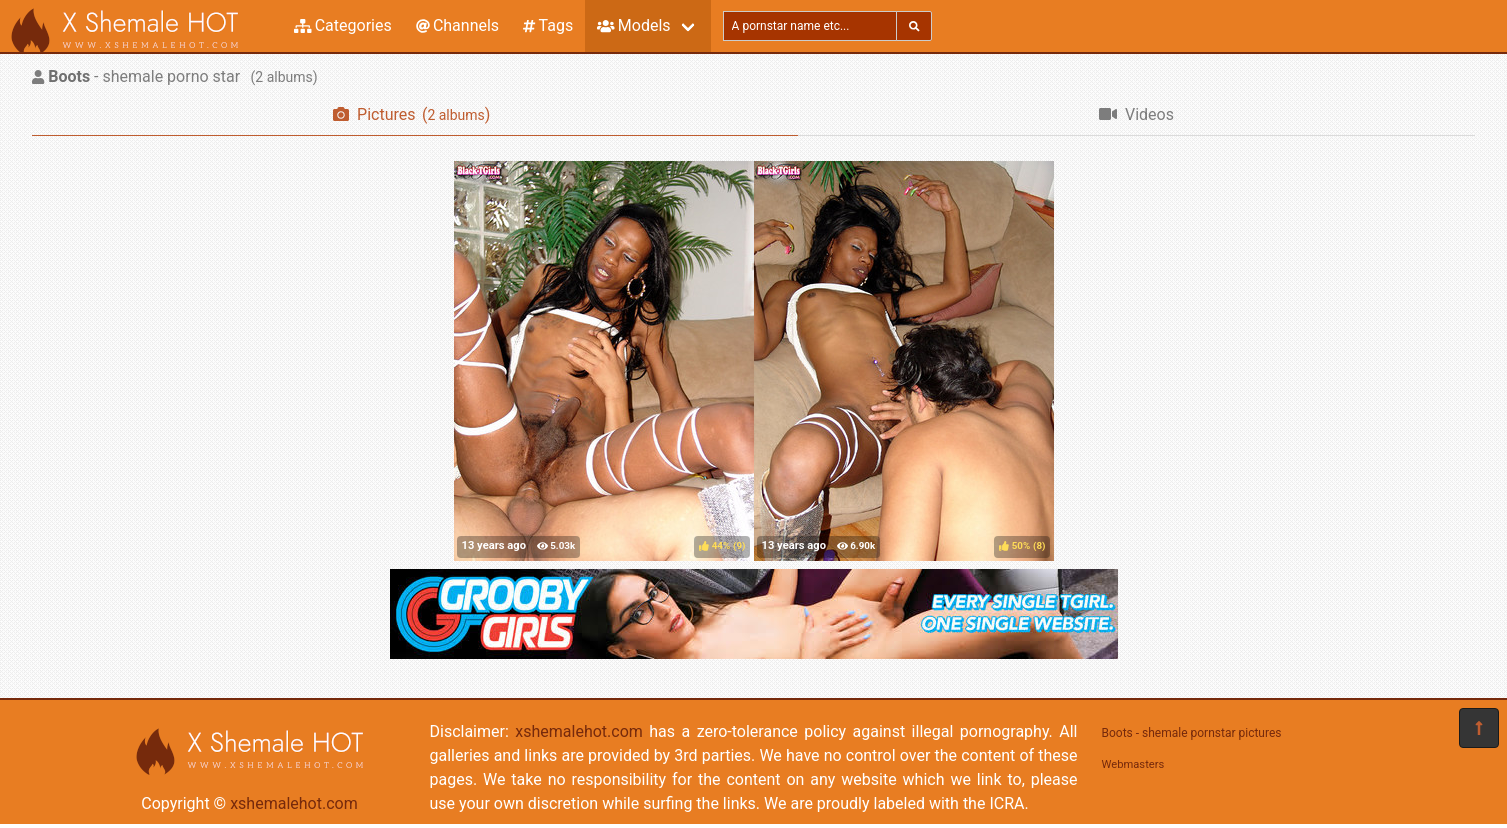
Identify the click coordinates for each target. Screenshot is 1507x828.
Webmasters (1133, 764)
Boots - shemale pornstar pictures (1192, 733)
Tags (548, 25)
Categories (343, 25)
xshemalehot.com (294, 803)
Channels (457, 25)
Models (633, 25)
